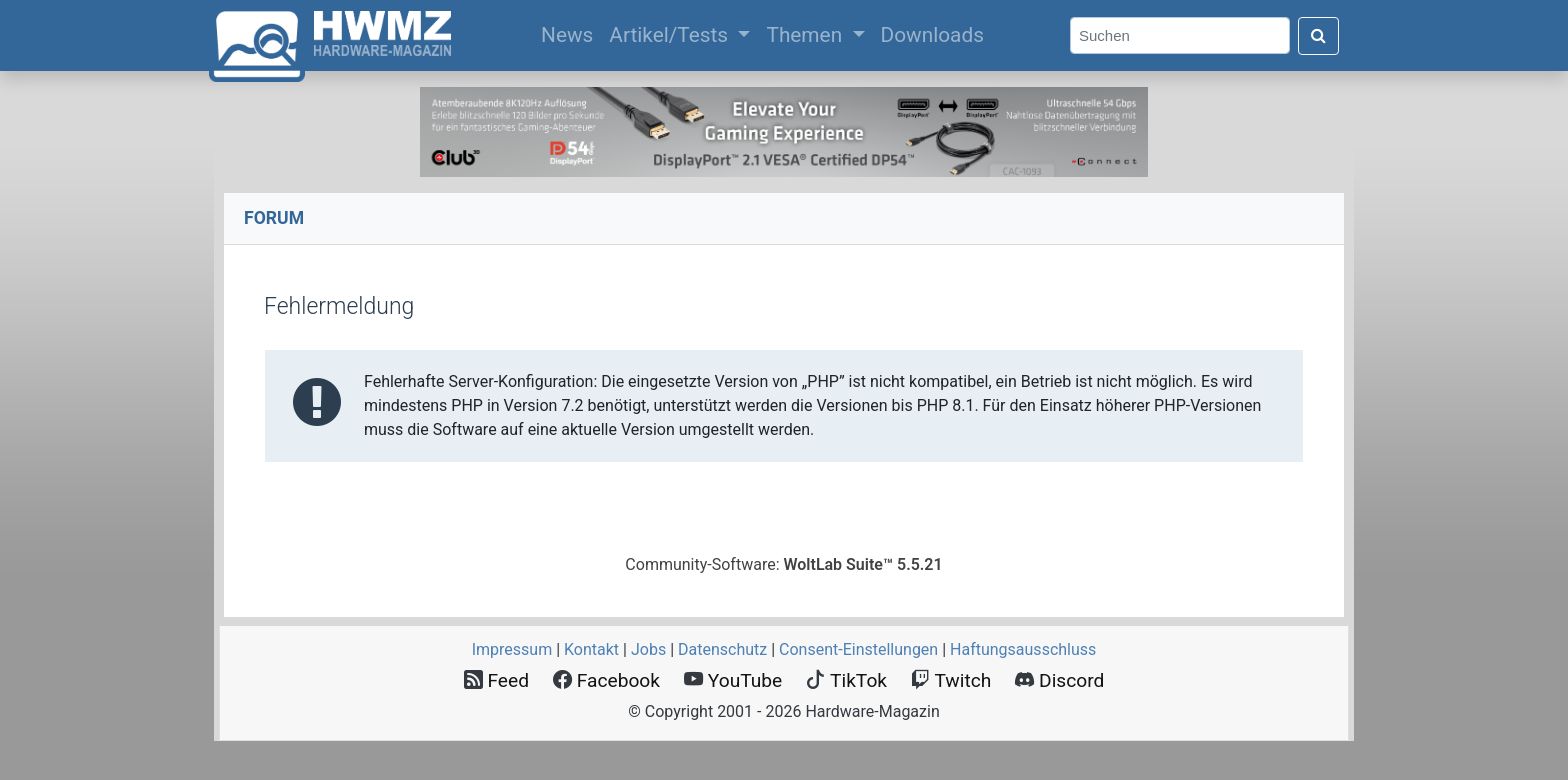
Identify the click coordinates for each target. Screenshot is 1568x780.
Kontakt (591, 649)
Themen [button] (806, 35)
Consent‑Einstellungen (858, 649)
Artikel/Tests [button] (671, 35)
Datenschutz (722, 649)
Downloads (932, 35)
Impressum (512, 649)
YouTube (733, 680)
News (571, 33)
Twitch (951, 680)
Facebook (606, 680)
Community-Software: (783, 564)
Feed (496, 680)
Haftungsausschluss (1023, 649)
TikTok (846, 680)
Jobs (648, 649)
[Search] (1180, 35)
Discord (1059, 680)
